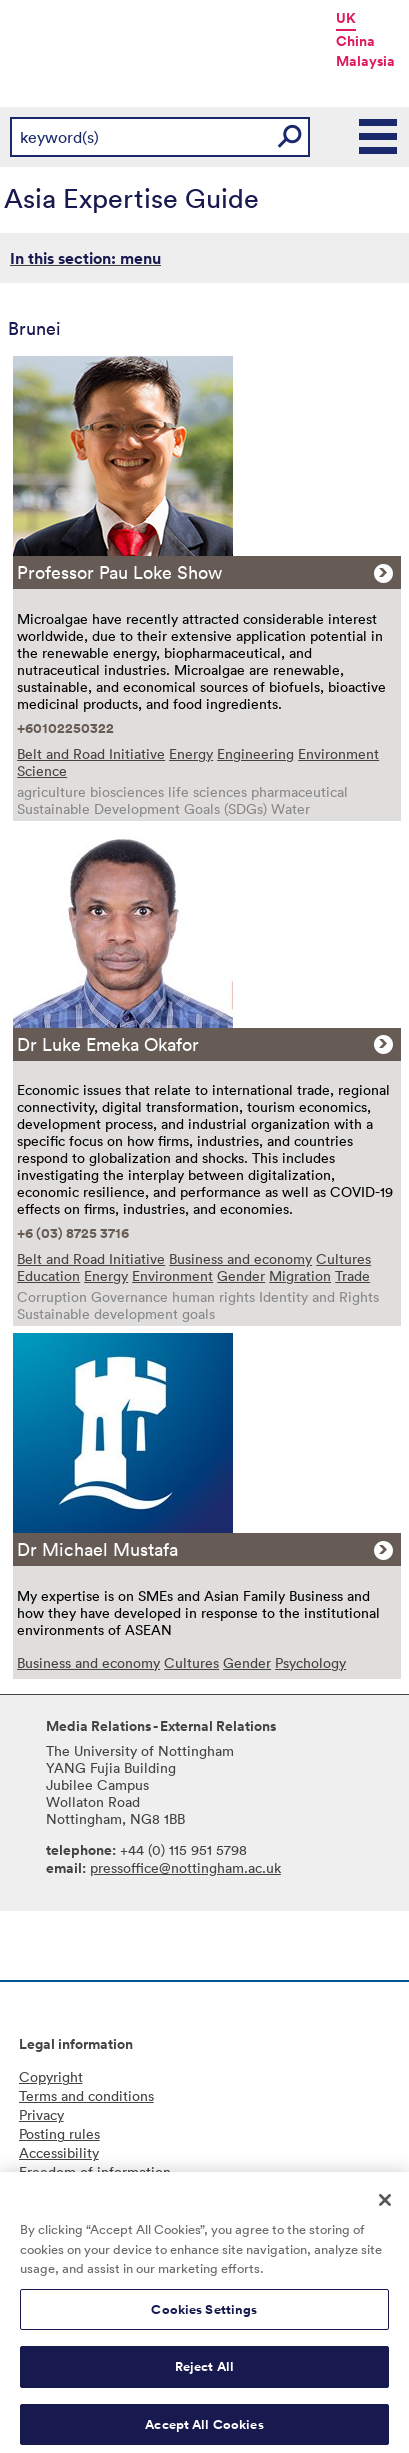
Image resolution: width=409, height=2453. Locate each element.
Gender (241, 1275)
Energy (191, 753)
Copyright (51, 2076)
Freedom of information (95, 2171)
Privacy (41, 2114)
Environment (338, 753)
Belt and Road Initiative (91, 753)
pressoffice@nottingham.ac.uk (185, 1867)
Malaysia (365, 61)
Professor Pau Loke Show (119, 572)
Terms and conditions (86, 2095)
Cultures (343, 1258)
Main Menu (379, 137)
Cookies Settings (204, 2316)
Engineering (255, 753)
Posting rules (59, 2133)
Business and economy (240, 1258)
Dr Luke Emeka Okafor (108, 1044)
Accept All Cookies (204, 2431)
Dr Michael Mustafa (97, 1549)
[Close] (385, 2207)
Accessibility (59, 2152)
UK (346, 18)
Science (42, 770)
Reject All (204, 2373)
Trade (352, 1275)
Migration (300, 1275)
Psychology (310, 1662)
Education (48, 1275)
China (355, 41)
